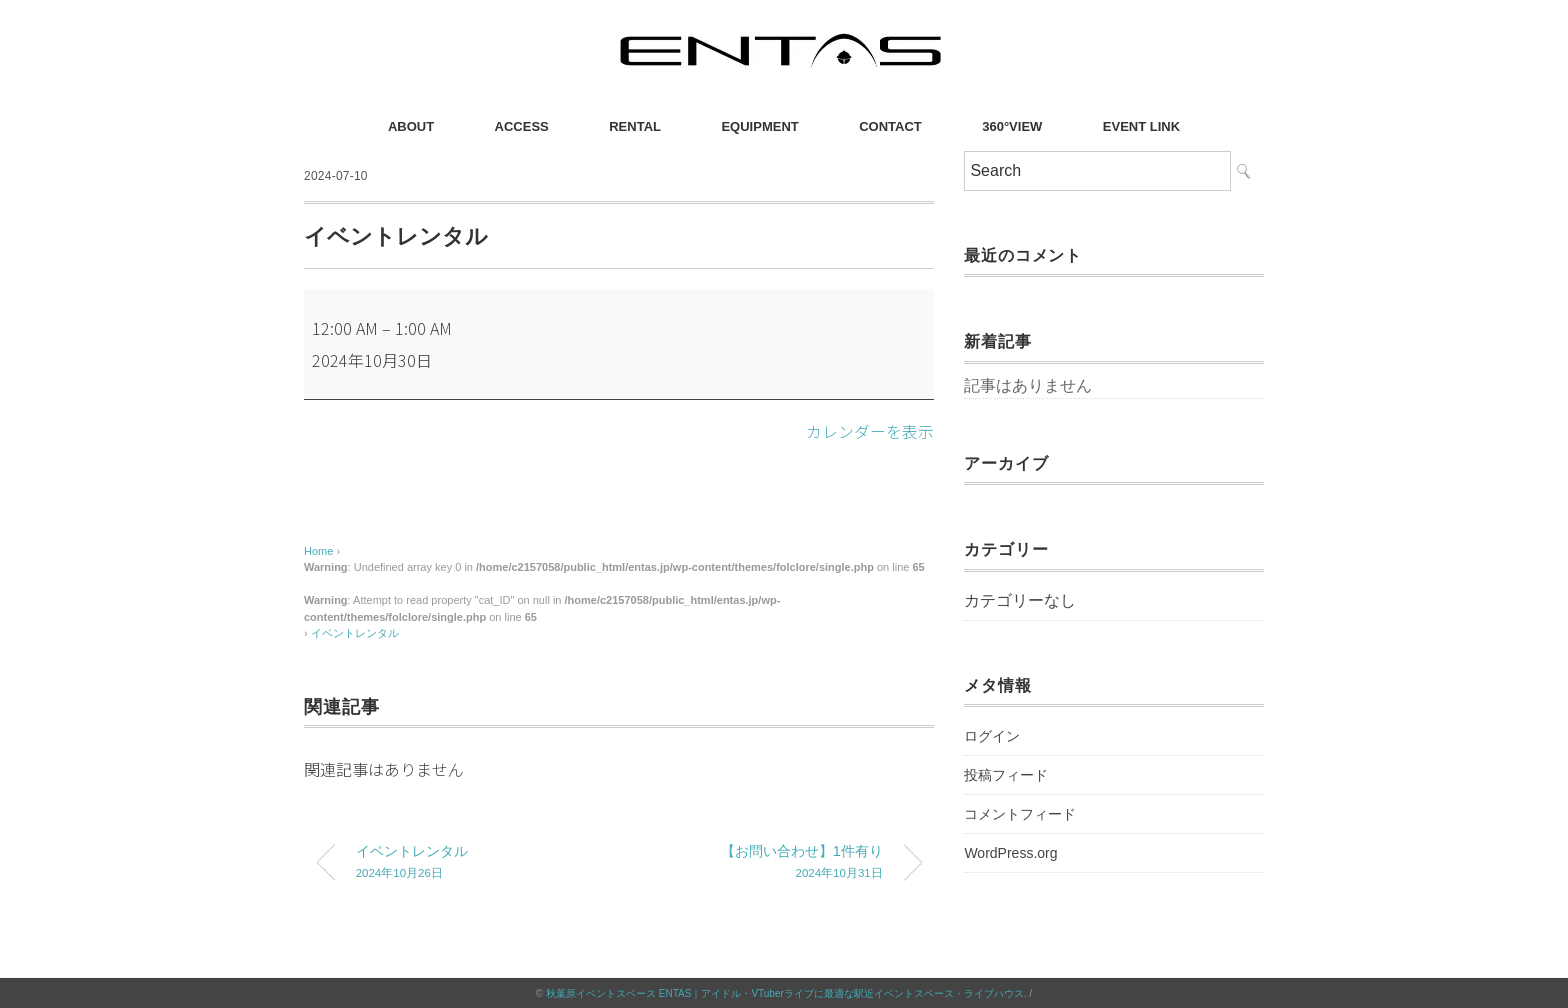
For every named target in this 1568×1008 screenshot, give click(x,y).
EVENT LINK (1141, 126)
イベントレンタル (355, 633)
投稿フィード (1006, 775)
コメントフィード (1020, 814)
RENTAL (635, 126)
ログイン (992, 736)
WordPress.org (1010, 853)
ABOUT (411, 126)
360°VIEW (1012, 126)
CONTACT (890, 126)
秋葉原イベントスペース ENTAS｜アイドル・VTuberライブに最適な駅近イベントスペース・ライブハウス (785, 992)
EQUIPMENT (759, 126)
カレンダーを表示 (870, 431)
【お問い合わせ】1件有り (767, 863)
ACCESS (522, 126)
